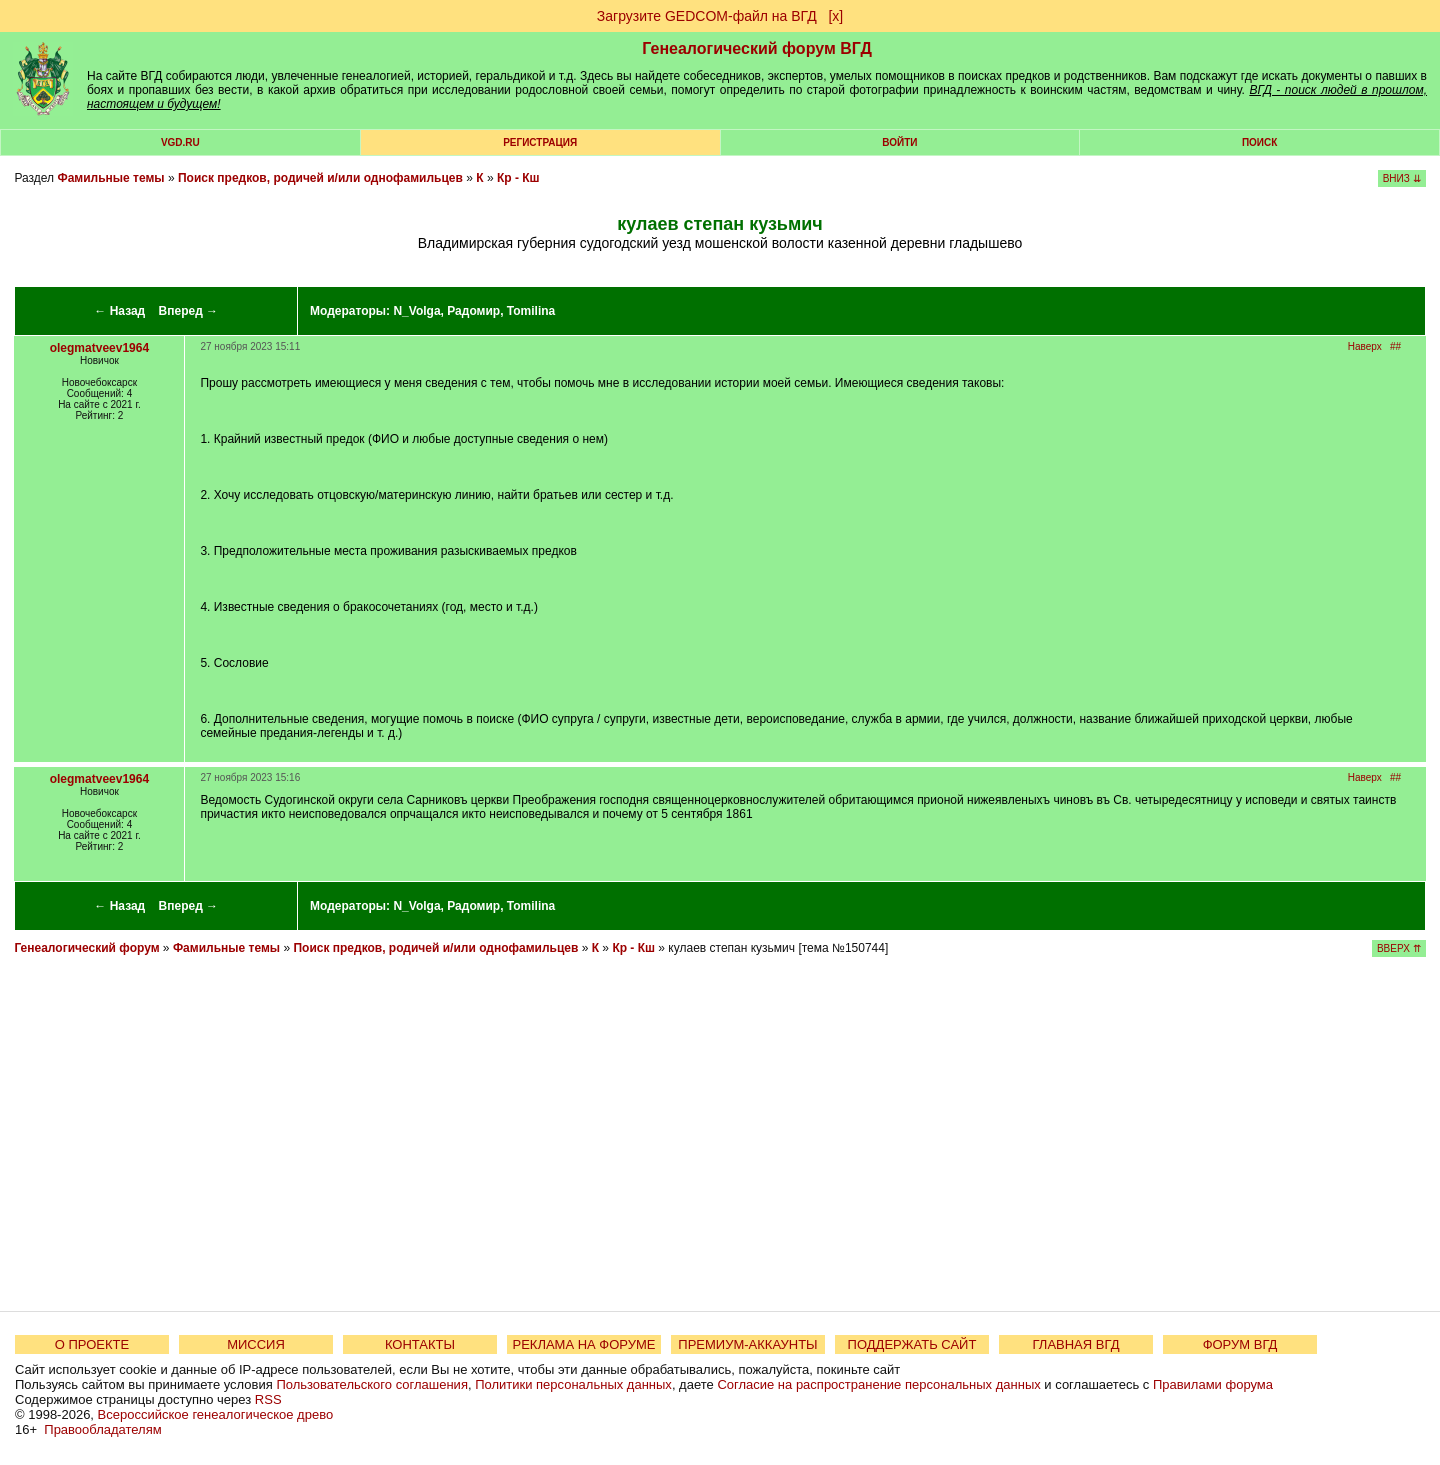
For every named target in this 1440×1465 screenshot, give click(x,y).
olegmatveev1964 (99, 348)
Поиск (1259, 142)
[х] (835, 16)
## (1395, 346)
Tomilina (531, 311)
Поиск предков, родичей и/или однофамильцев (320, 178)
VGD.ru (180, 142)
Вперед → (189, 311)
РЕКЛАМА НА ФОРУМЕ (583, 1344)
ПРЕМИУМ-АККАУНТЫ (747, 1344)
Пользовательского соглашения (372, 1384)
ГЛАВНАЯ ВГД (1076, 1344)
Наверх (1365, 346)
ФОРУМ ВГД (1240, 1344)
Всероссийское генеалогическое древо (216, 1414)
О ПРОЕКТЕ (92, 1344)
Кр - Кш (518, 178)
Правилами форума (1213, 1384)
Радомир (473, 311)
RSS (268, 1399)
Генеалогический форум (86, 948)
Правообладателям (102, 1429)
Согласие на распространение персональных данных (878, 1384)
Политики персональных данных (573, 1384)
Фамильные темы (110, 178)
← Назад (119, 311)
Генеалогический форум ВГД (757, 48)
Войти (899, 142)
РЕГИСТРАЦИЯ (540, 142)
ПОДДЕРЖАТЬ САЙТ (912, 1344)
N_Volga (416, 311)
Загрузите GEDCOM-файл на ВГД (707, 16)
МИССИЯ (256, 1344)
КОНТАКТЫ (420, 1344)
